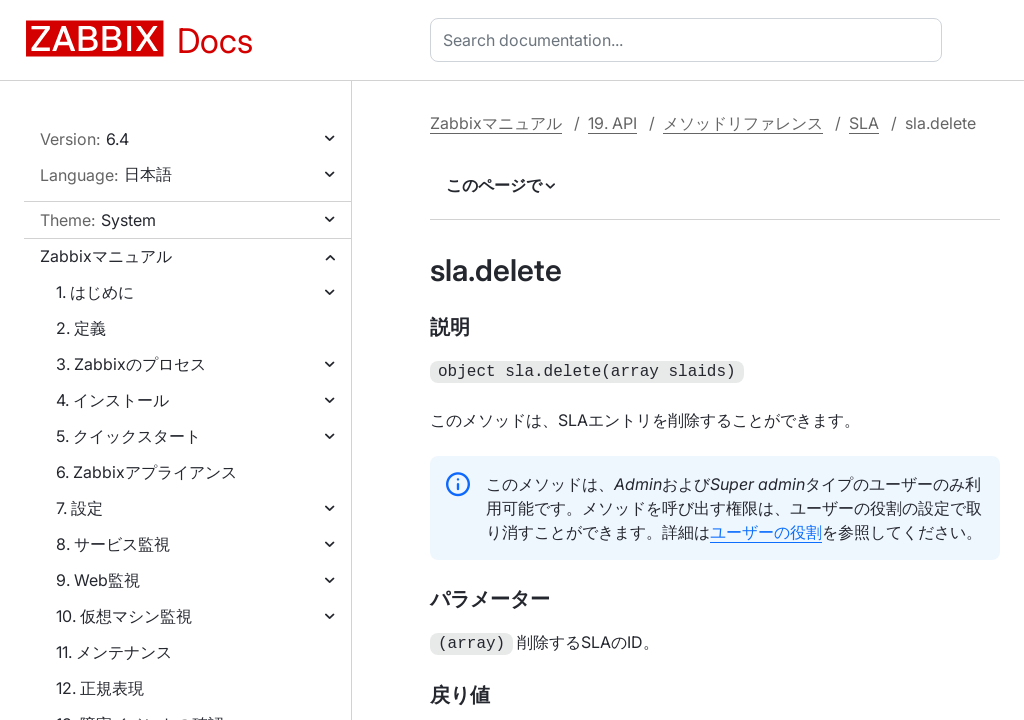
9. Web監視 (98, 580)
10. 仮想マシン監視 (124, 616)
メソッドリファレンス (743, 123)
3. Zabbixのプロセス (131, 364)
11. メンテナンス (114, 652)
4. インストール (112, 400)
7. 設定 (79, 508)
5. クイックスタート (128, 436)
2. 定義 (81, 328)
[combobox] (690, 40)
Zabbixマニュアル (106, 256)
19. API (612, 123)
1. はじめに (95, 292)
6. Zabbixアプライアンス (146, 472)
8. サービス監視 (113, 544)
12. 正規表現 (100, 688)
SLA (864, 123)
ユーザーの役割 (766, 530)
